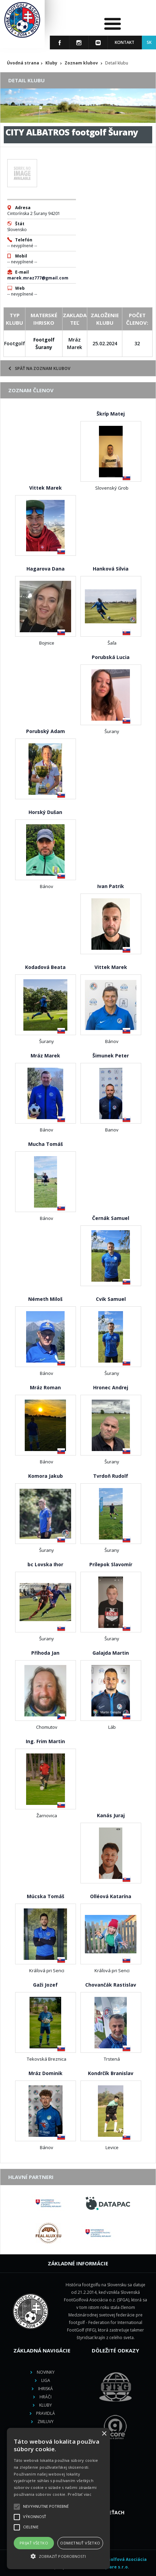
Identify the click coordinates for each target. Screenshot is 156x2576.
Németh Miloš (45, 1299)
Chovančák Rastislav (110, 1984)
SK (149, 42)
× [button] (104, 2433)
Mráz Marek (45, 1055)
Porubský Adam (45, 731)
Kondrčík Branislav (110, 2073)
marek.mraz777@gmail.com (37, 278)
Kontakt (124, 42)
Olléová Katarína (110, 1896)
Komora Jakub (45, 1476)
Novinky (46, 2372)
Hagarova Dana (45, 568)
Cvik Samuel (111, 1299)
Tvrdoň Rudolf (110, 1476)
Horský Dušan (45, 812)
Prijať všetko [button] (34, 2542)
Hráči (46, 2397)
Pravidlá (45, 2413)
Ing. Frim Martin (45, 1741)
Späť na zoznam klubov (39, 368)
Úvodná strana (23, 63)
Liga (45, 2380)
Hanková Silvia (111, 568)
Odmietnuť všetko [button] (80, 2542)
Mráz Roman (45, 1387)
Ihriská (45, 2389)
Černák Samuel (110, 1218)
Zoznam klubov (81, 63)
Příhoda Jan (45, 1653)
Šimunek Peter (110, 1055)
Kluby (51, 63)
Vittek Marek (45, 487)
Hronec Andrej (110, 1387)
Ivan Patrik (110, 886)
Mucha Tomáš (45, 1144)
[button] (58, 2556)
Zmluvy (45, 2421)
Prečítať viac (79, 2494)
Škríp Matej (111, 413)
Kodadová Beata (45, 967)
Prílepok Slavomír (110, 1564)
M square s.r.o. (113, 2567)
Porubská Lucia (111, 657)
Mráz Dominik (46, 2073)
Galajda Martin (110, 1653)
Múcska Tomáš (45, 1896)
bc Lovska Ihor (45, 1564)
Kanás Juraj (111, 1815)
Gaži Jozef (45, 1984)
